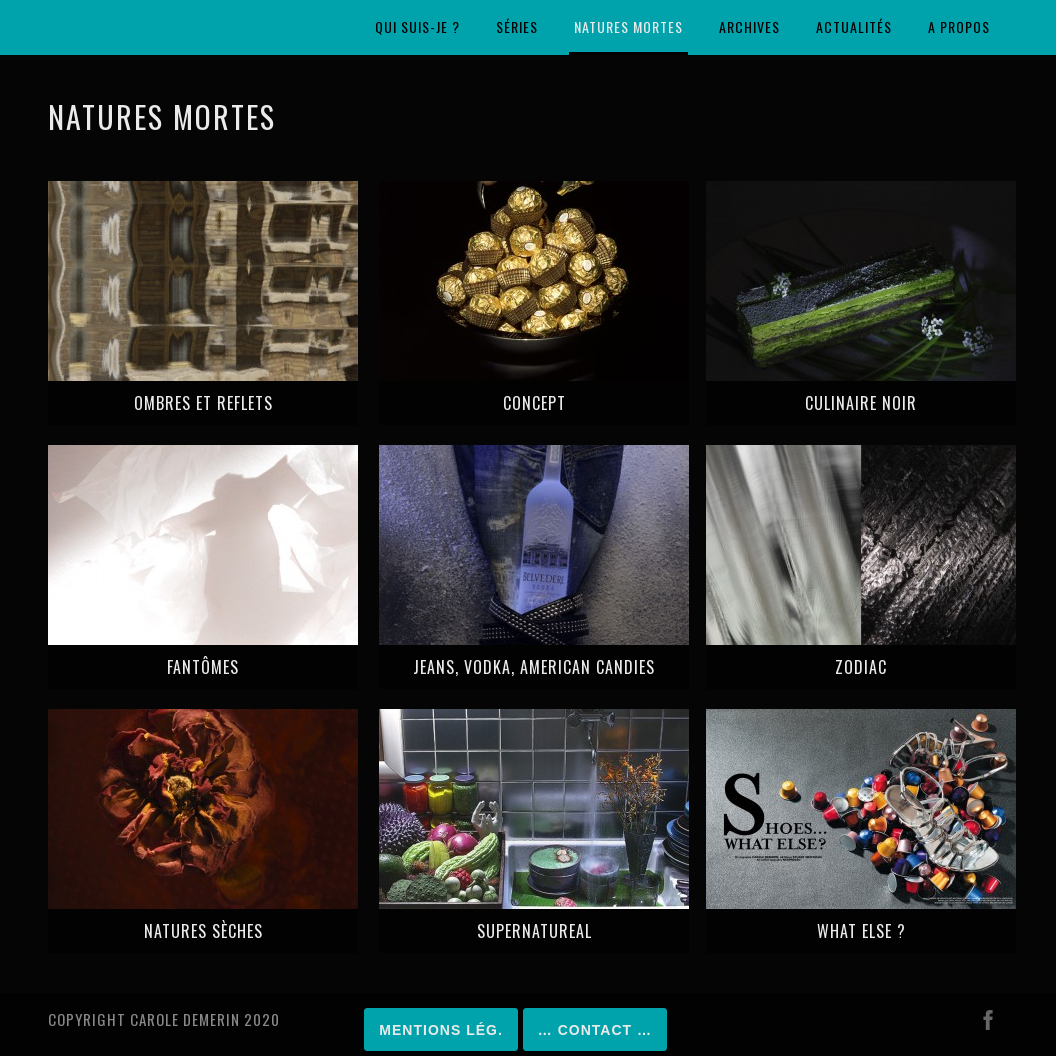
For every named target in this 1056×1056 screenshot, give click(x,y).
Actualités (854, 26)
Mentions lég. (440, 1030)
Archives (749, 26)
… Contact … (595, 1030)
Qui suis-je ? (417, 26)
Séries (517, 26)
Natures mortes (628, 26)
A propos (959, 26)
